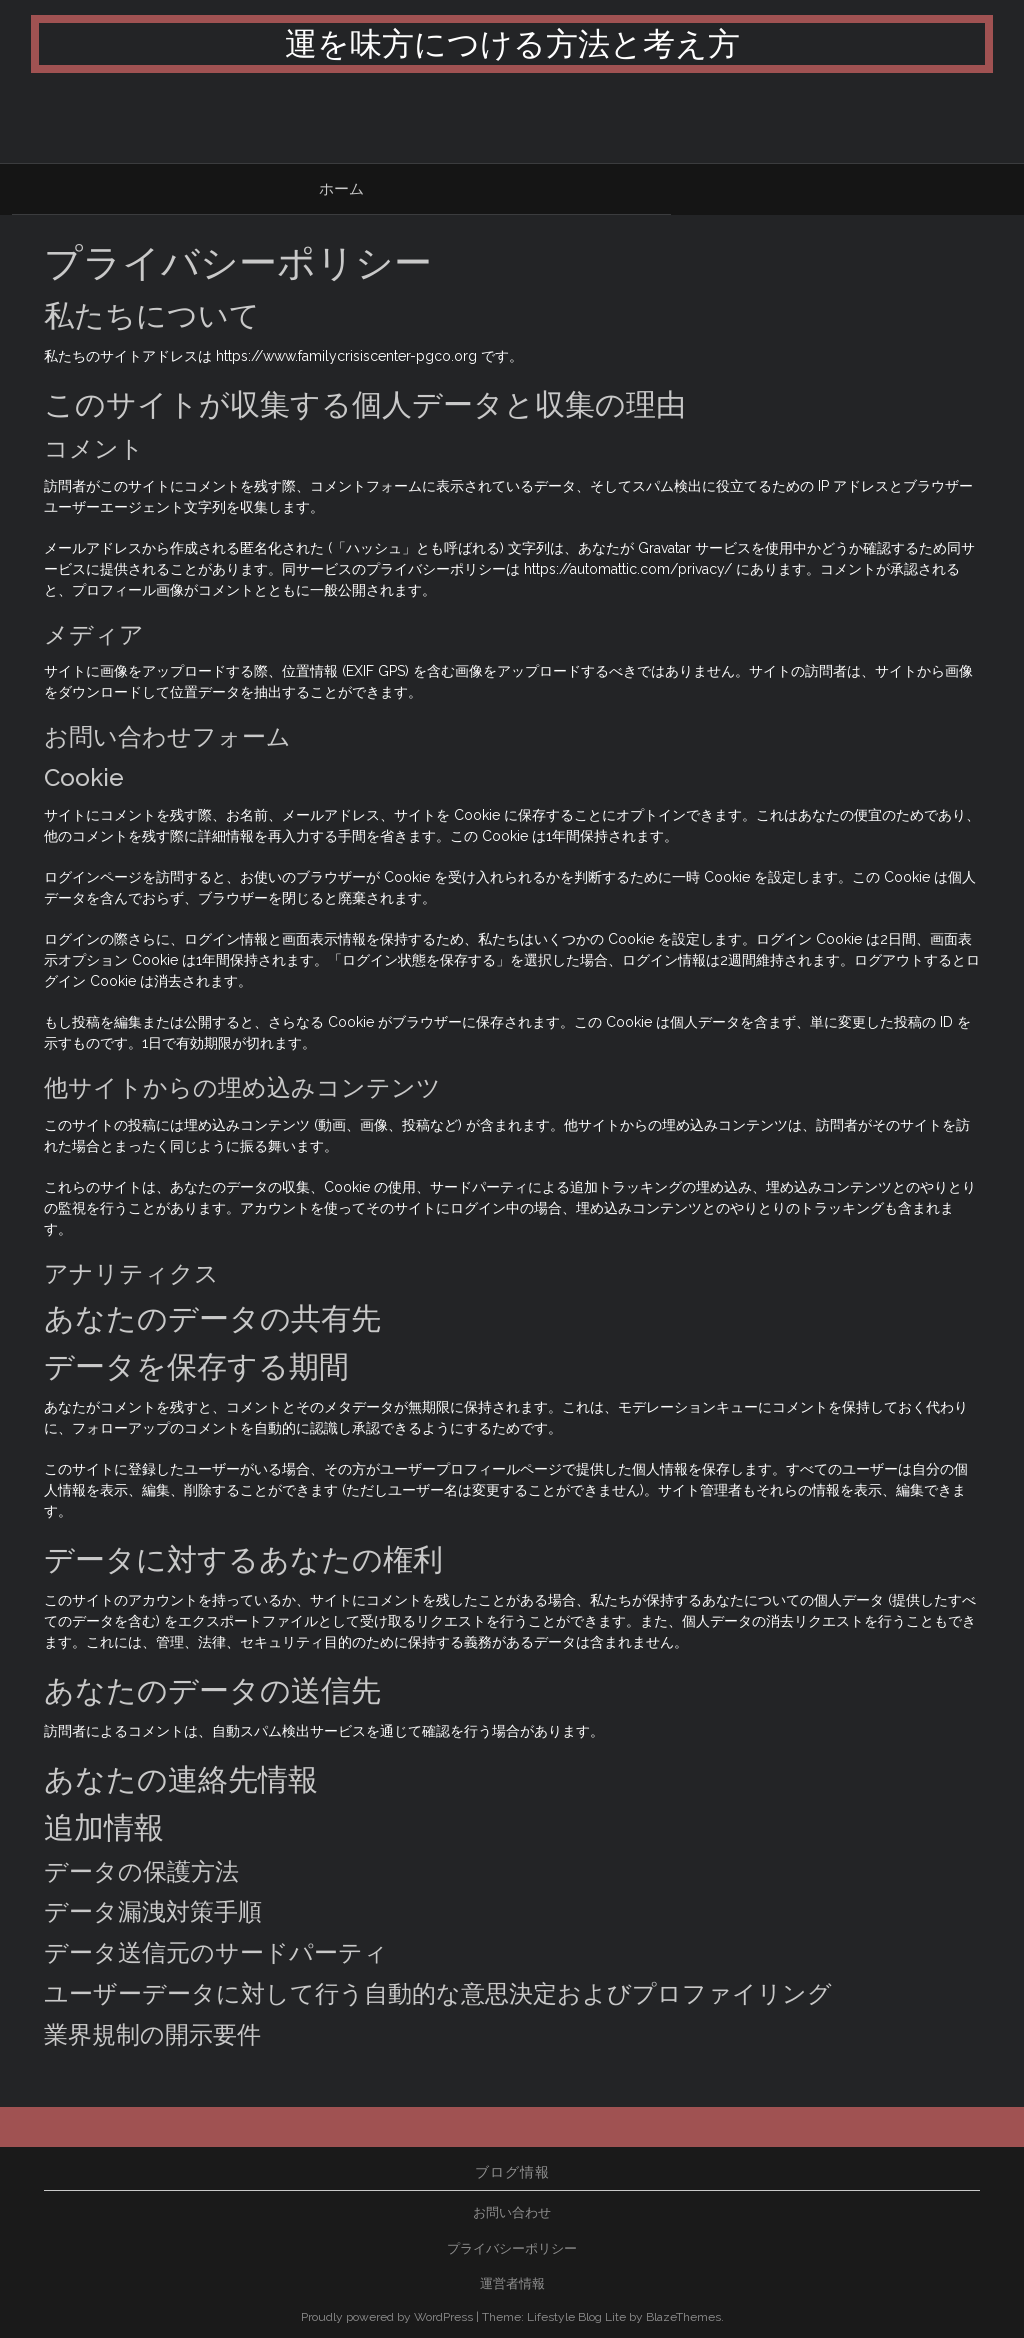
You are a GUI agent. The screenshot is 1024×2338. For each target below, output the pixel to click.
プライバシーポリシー (512, 2248)
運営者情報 (512, 2283)
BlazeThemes (683, 2317)
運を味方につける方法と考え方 (512, 43)
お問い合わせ (512, 2212)
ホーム (341, 189)
